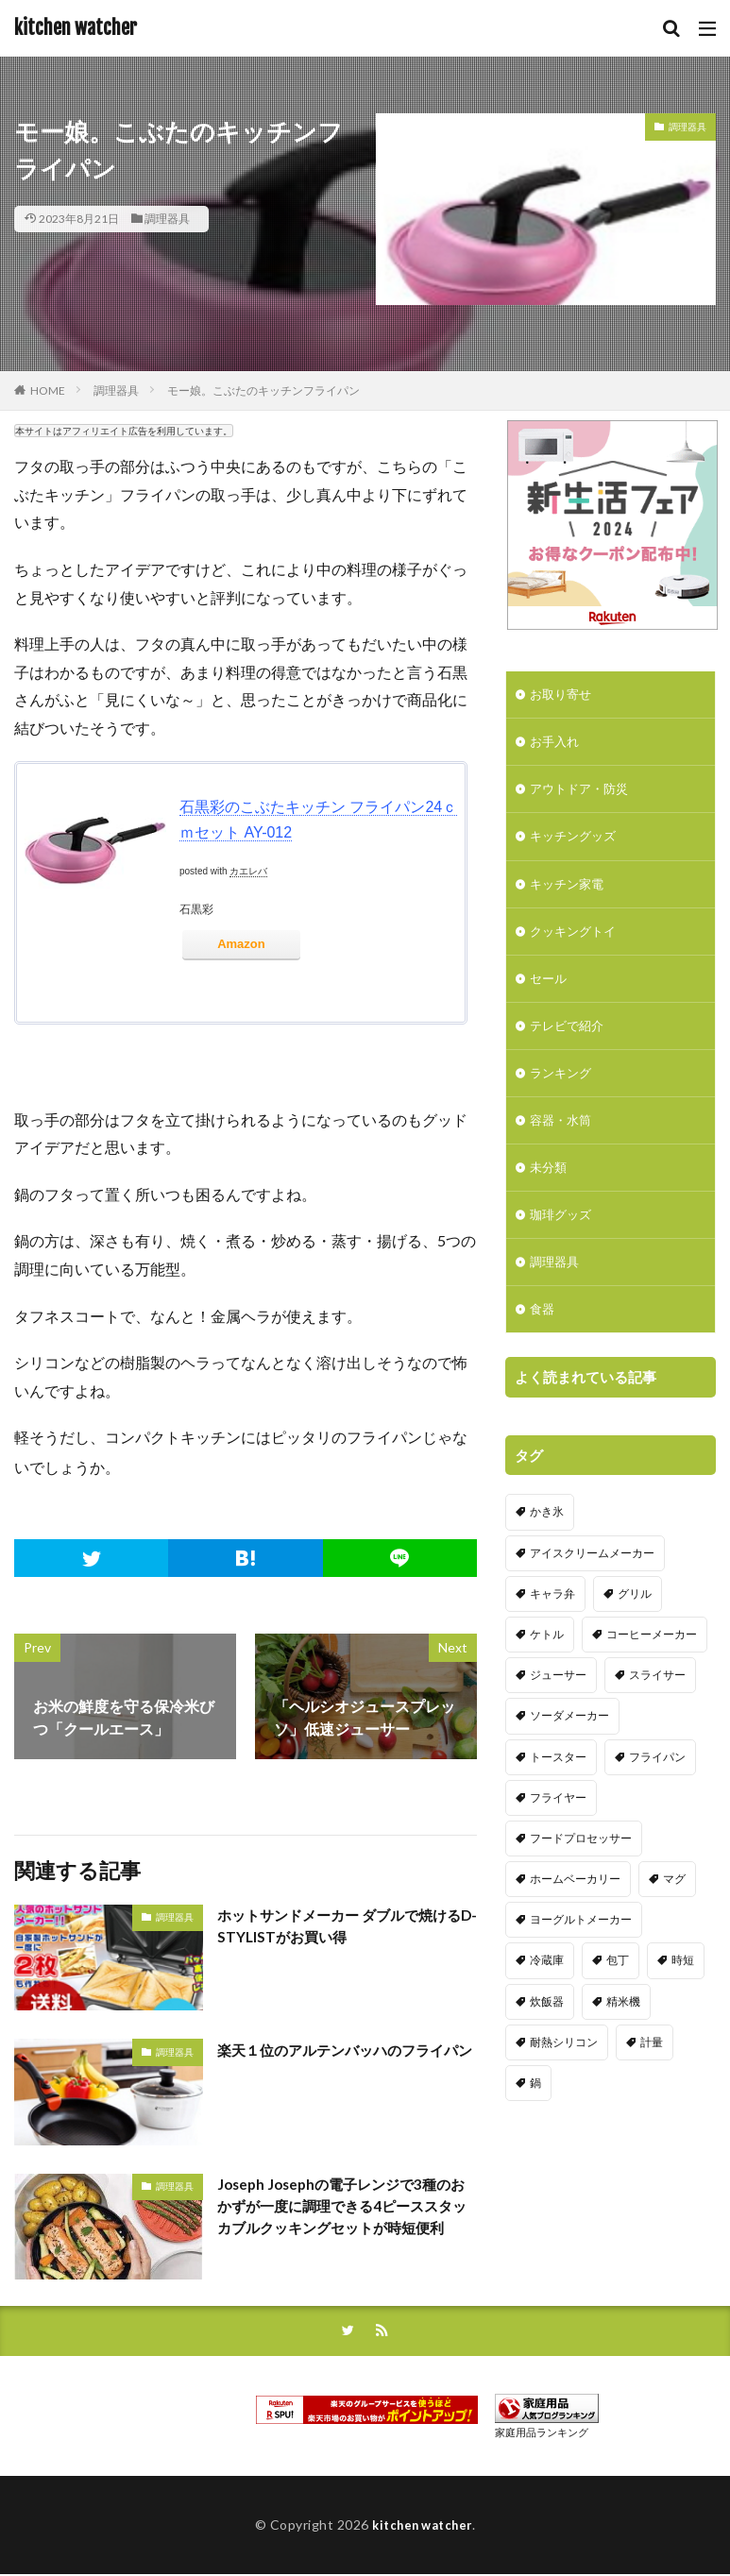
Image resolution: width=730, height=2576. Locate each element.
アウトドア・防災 (583, 794)
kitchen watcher (75, 28)
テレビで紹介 (569, 1039)
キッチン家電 (569, 892)
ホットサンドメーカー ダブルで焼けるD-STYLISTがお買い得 (347, 1927)
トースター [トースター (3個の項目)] (558, 1795)
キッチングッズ (576, 843)
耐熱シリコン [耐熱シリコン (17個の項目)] (564, 2080)
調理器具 (167, 219)
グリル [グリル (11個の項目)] (635, 1631)
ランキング (563, 1088)
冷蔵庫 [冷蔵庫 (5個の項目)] (547, 1998)
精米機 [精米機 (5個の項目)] (623, 2039)
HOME (47, 390)
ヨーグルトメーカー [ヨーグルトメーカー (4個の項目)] (581, 1958)
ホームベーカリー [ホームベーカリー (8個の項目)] (575, 1917)
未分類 (549, 1186)
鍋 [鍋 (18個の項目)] (535, 2121)
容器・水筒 (563, 1137)
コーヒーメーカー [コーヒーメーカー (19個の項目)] (651, 1672)
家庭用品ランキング (541, 2434)
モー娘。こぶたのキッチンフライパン (263, 390)
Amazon (241, 944)
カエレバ (248, 871)
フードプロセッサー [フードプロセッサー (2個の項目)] (581, 1876)
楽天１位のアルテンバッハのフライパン (345, 2061)
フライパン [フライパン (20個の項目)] (657, 1795)
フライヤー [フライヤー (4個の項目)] (558, 1835)
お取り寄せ (563, 695)
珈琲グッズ (563, 1236)
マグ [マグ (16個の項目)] (674, 1917)
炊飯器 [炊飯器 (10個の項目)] (547, 2039)
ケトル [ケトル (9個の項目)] (547, 1672)
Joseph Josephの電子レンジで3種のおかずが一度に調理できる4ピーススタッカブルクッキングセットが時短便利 (345, 2219)
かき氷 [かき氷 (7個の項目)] (547, 1550)
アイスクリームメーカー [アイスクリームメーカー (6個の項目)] (592, 1591)
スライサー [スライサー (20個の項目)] (657, 1713)
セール (549, 990)
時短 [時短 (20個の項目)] (682, 1998)
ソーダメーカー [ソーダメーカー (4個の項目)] (569, 1754)
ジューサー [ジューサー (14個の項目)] (558, 1713)
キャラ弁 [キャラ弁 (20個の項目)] (552, 1631)
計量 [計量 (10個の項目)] (651, 2080)
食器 (543, 1334)
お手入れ (556, 745)
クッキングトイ (576, 941)
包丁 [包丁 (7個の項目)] (617, 1998)
